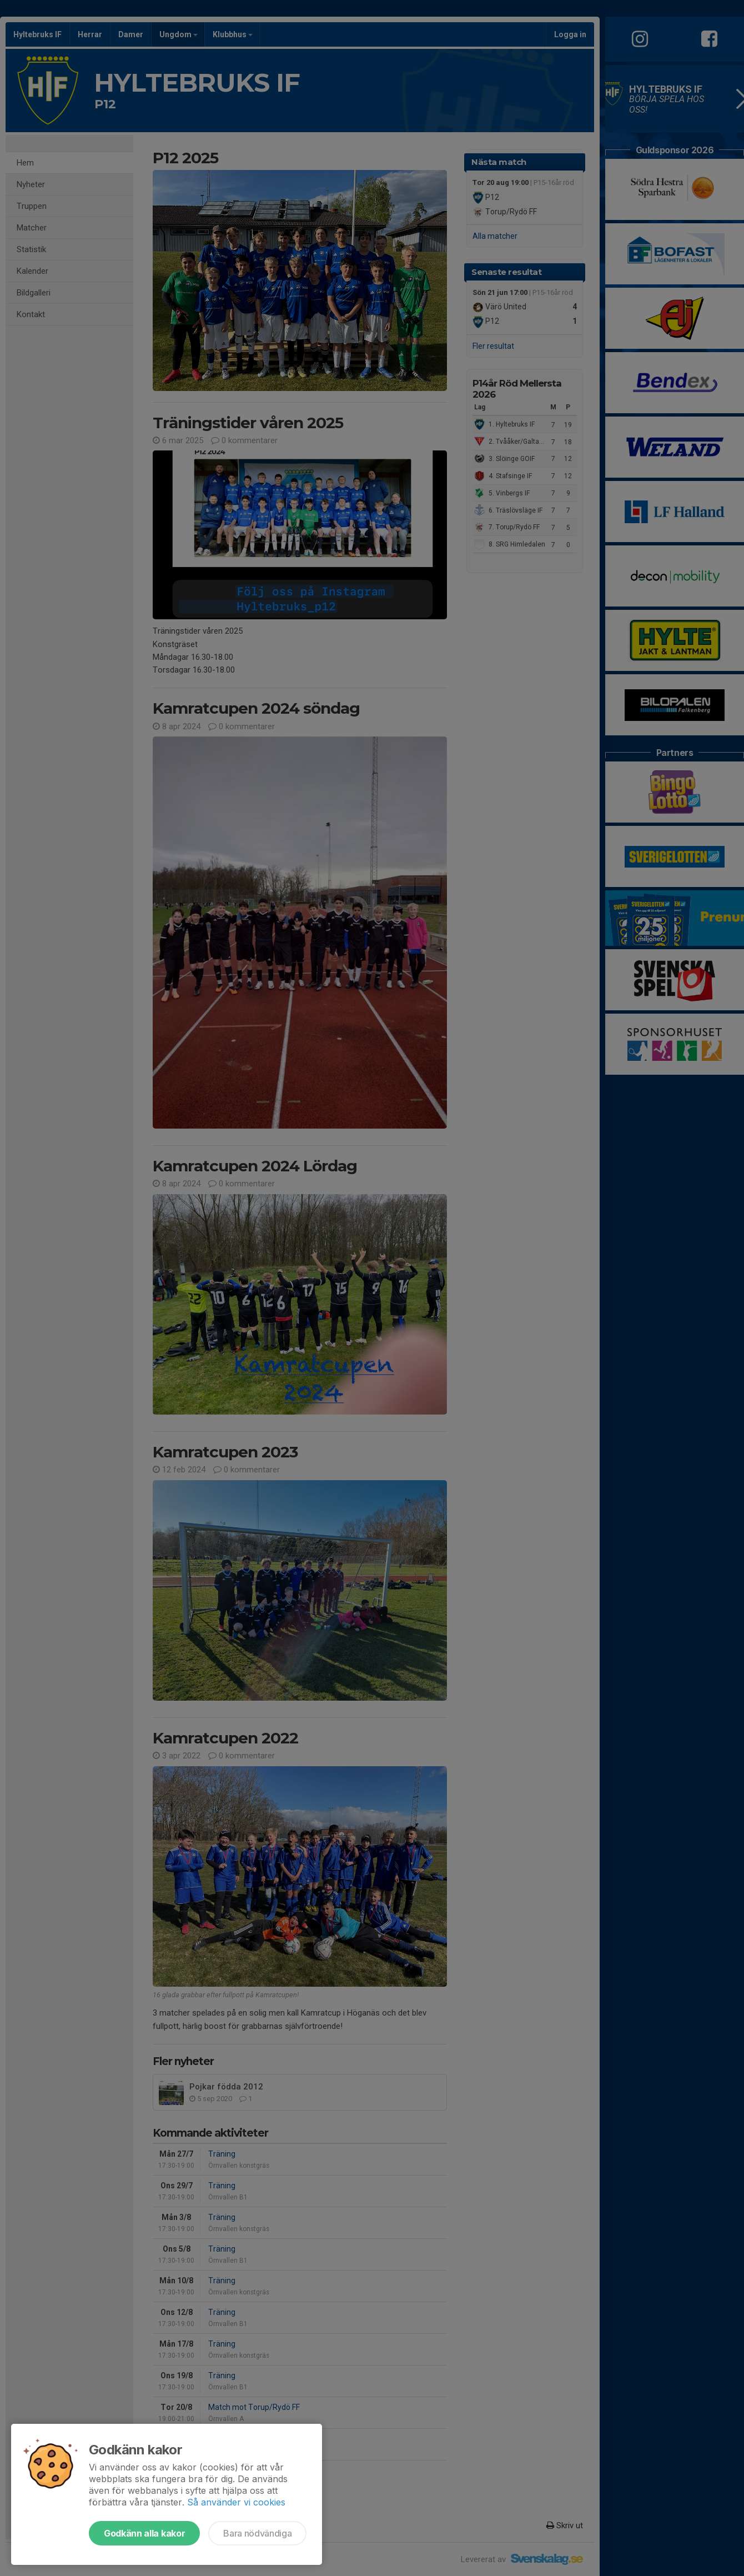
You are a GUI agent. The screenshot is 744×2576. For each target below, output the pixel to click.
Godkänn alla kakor (144, 2533)
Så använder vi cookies (236, 2502)
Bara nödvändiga (257, 2533)
